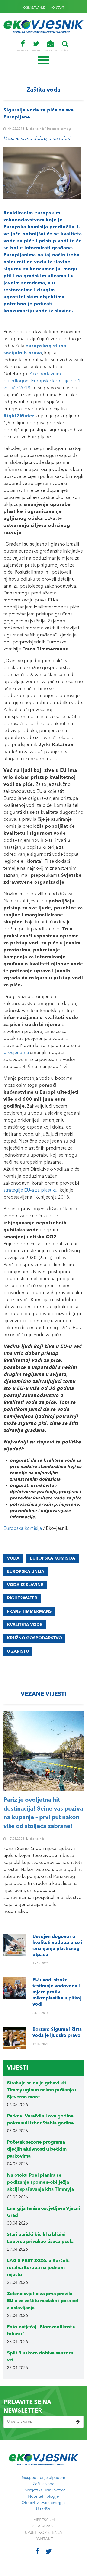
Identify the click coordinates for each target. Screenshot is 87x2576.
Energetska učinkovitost (43, 2490)
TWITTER (36, 46)
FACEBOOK (23, 46)
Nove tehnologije (43, 2497)
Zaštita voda (43, 2484)
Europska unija (25, 1572)
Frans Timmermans (29, 1612)
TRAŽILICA (65, 46)
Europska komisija (22, 1528)
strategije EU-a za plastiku (30, 1190)
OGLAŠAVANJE (34, 7)
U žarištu (43, 2509)
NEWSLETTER (50, 46)
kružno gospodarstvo (34, 1638)
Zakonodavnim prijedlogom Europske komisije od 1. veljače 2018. (42, 381)
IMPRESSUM (43, 2520)
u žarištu (18, 1651)
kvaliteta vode (24, 1625)
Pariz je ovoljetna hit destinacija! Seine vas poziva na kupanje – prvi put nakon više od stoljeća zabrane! (43, 1813)
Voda (13, 1558)
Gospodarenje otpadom (43, 2478)
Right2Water (18, 416)
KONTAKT (57, 7)
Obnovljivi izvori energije (44, 2503)
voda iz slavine (25, 1585)
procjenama (16, 1052)
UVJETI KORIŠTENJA (43, 2533)
